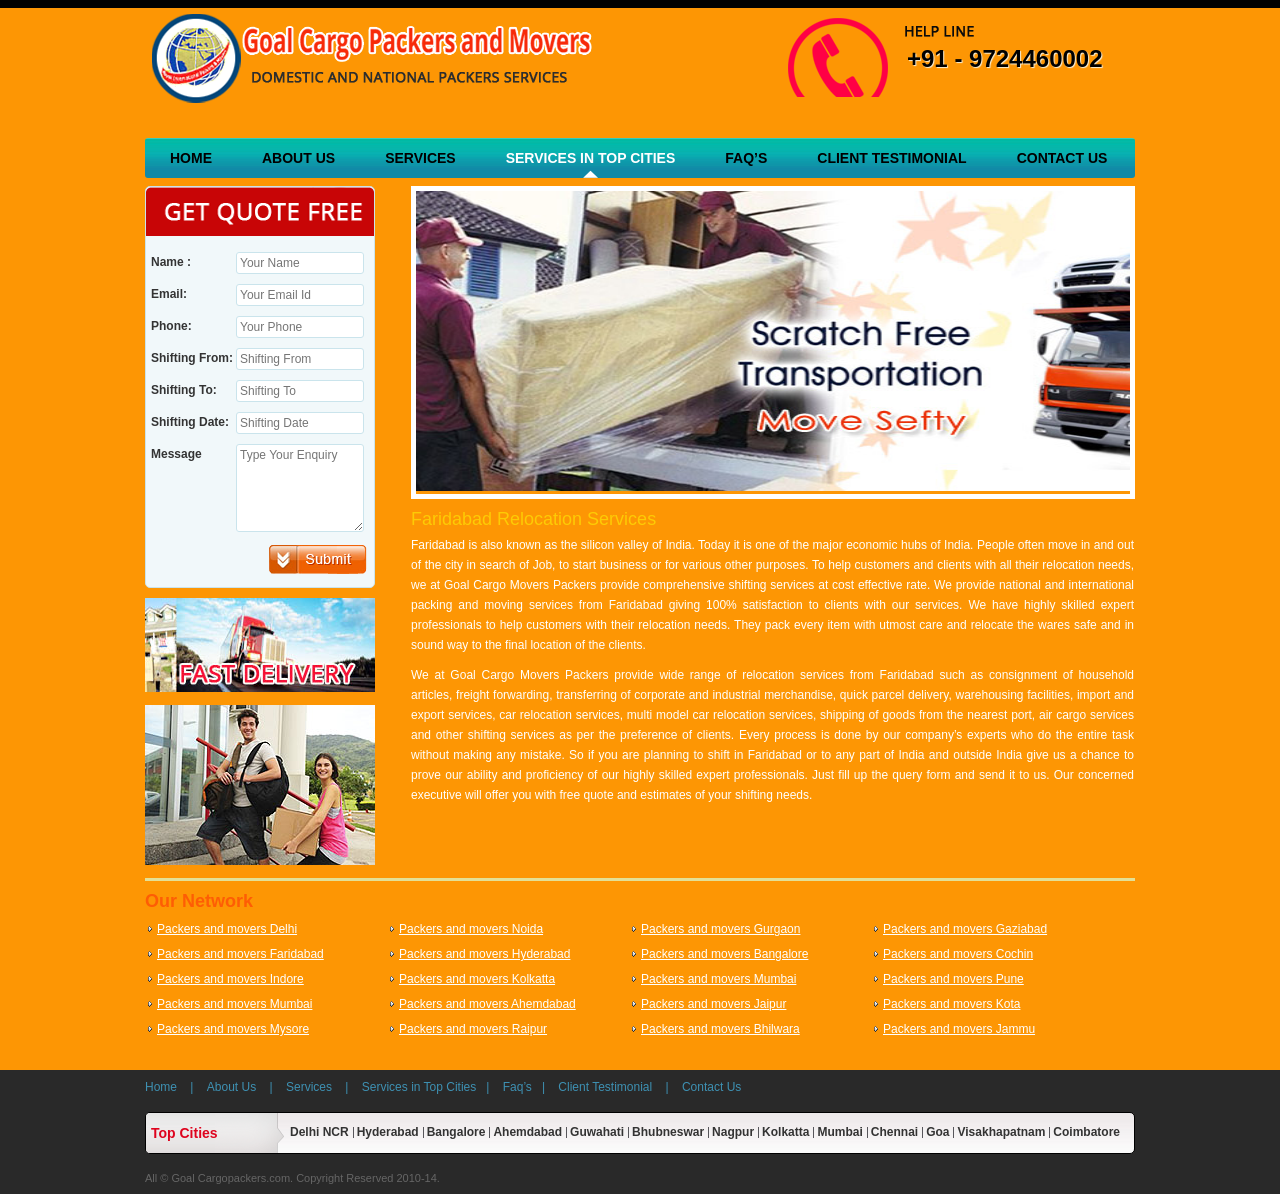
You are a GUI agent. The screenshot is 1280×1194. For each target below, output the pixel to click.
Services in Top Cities (591, 158)
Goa (937, 1132)
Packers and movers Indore (230, 979)
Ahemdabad (527, 1132)
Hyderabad (388, 1132)
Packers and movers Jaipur (713, 1004)
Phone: (171, 326)
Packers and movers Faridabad (240, 954)
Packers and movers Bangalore (724, 954)
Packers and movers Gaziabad (965, 929)
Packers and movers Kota (951, 1004)
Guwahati (597, 1132)
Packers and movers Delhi (227, 929)
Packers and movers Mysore (233, 1029)
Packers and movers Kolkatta (477, 979)
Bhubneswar (668, 1132)
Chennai (894, 1132)
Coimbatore (1086, 1132)
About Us (298, 158)
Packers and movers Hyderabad (484, 954)
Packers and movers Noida (471, 929)
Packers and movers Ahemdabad (487, 1004)
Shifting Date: (190, 422)
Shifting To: (184, 390)
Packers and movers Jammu (959, 1029)
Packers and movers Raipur (473, 1029)
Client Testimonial (891, 158)
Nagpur (733, 1132)
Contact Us (1062, 158)
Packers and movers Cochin (958, 954)
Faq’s (746, 158)
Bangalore (456, 1132)
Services (420, 158)
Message (176, 454)
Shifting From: (192, 358)
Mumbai (839, 1132)
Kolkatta (785, 1132)
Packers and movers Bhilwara (720, 1029)
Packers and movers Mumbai (718, 979)
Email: (169, 294)
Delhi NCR (319, 1132)
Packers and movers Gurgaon (720, 929)
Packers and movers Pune (953, 979)
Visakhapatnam (1001, 1132)
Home (191, 158)
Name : (171, 262)
